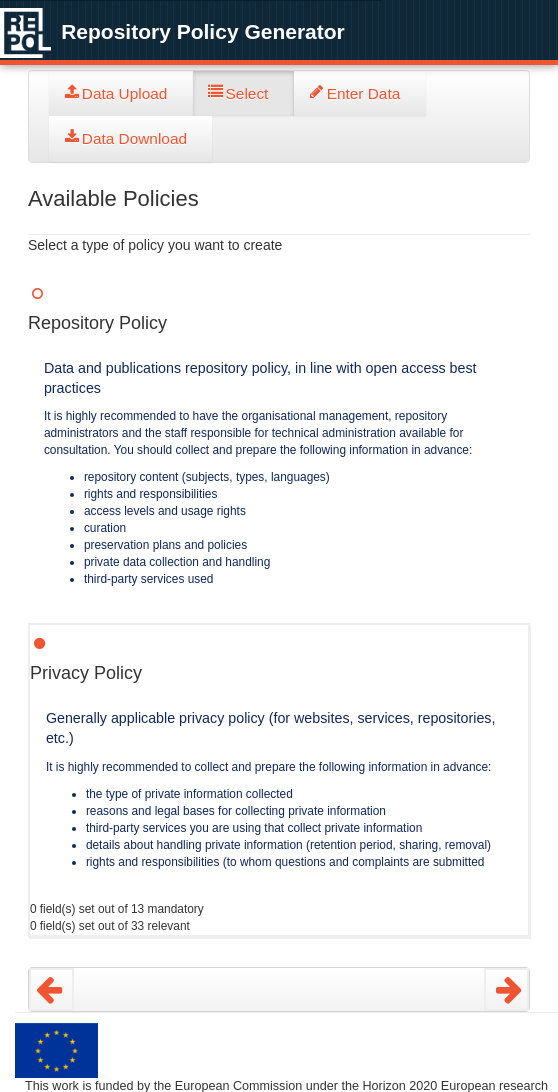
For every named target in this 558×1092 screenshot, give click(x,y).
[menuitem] (121, 93)
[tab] (121, 93)
